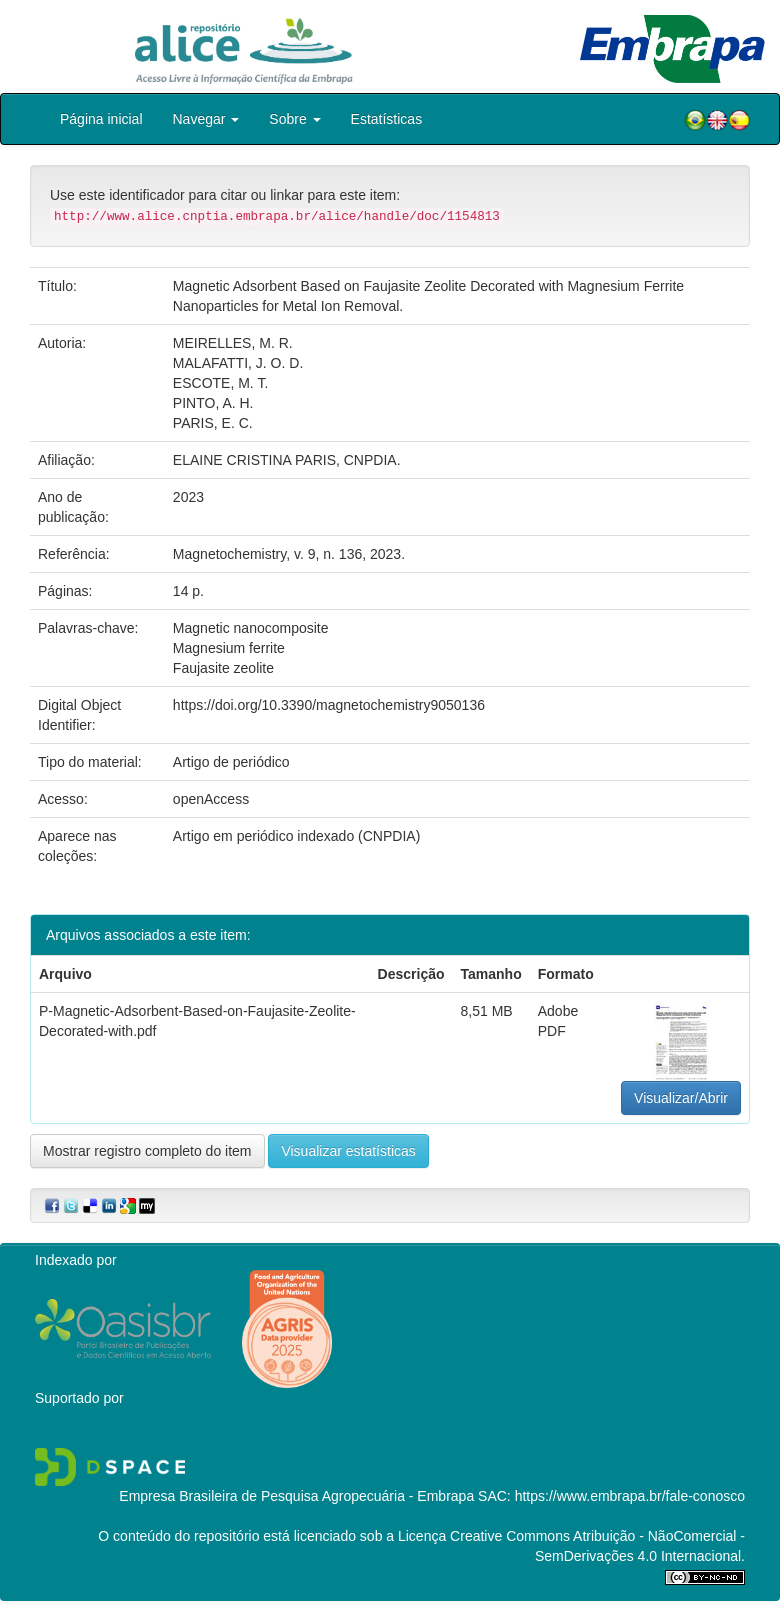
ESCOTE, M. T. (220, 383)
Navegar (206, 119)
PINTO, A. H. (213, 403)
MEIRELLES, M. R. (233, 343)
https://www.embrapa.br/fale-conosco (630, 1496)
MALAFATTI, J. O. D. (238, 363)
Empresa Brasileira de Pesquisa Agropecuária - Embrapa (296, 1496)
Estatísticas (387, 119)
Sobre (294, 119)
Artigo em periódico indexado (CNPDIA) (296, 836)
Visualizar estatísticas (348, 1151)
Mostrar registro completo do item (147, 1151)
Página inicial (101, 119)
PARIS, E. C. (213, 423)
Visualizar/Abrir (681, 1098)
